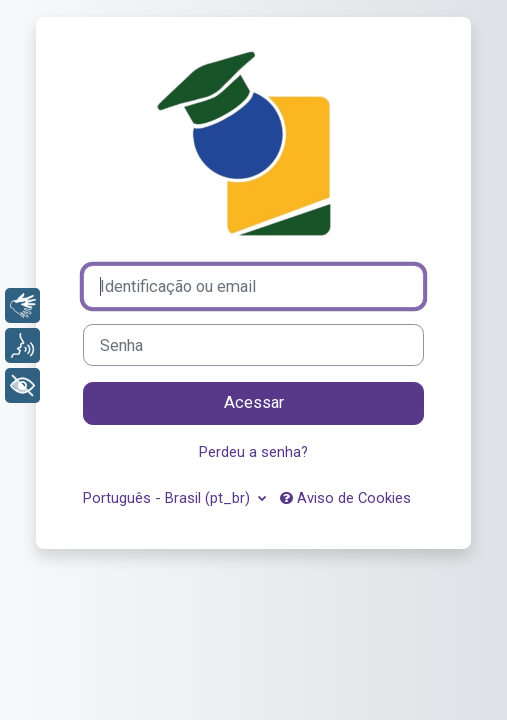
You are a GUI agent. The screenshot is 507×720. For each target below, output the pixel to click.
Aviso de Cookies (345, 498)
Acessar (254, 402)
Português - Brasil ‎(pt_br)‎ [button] (168, 498)
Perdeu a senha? (253, 452)
